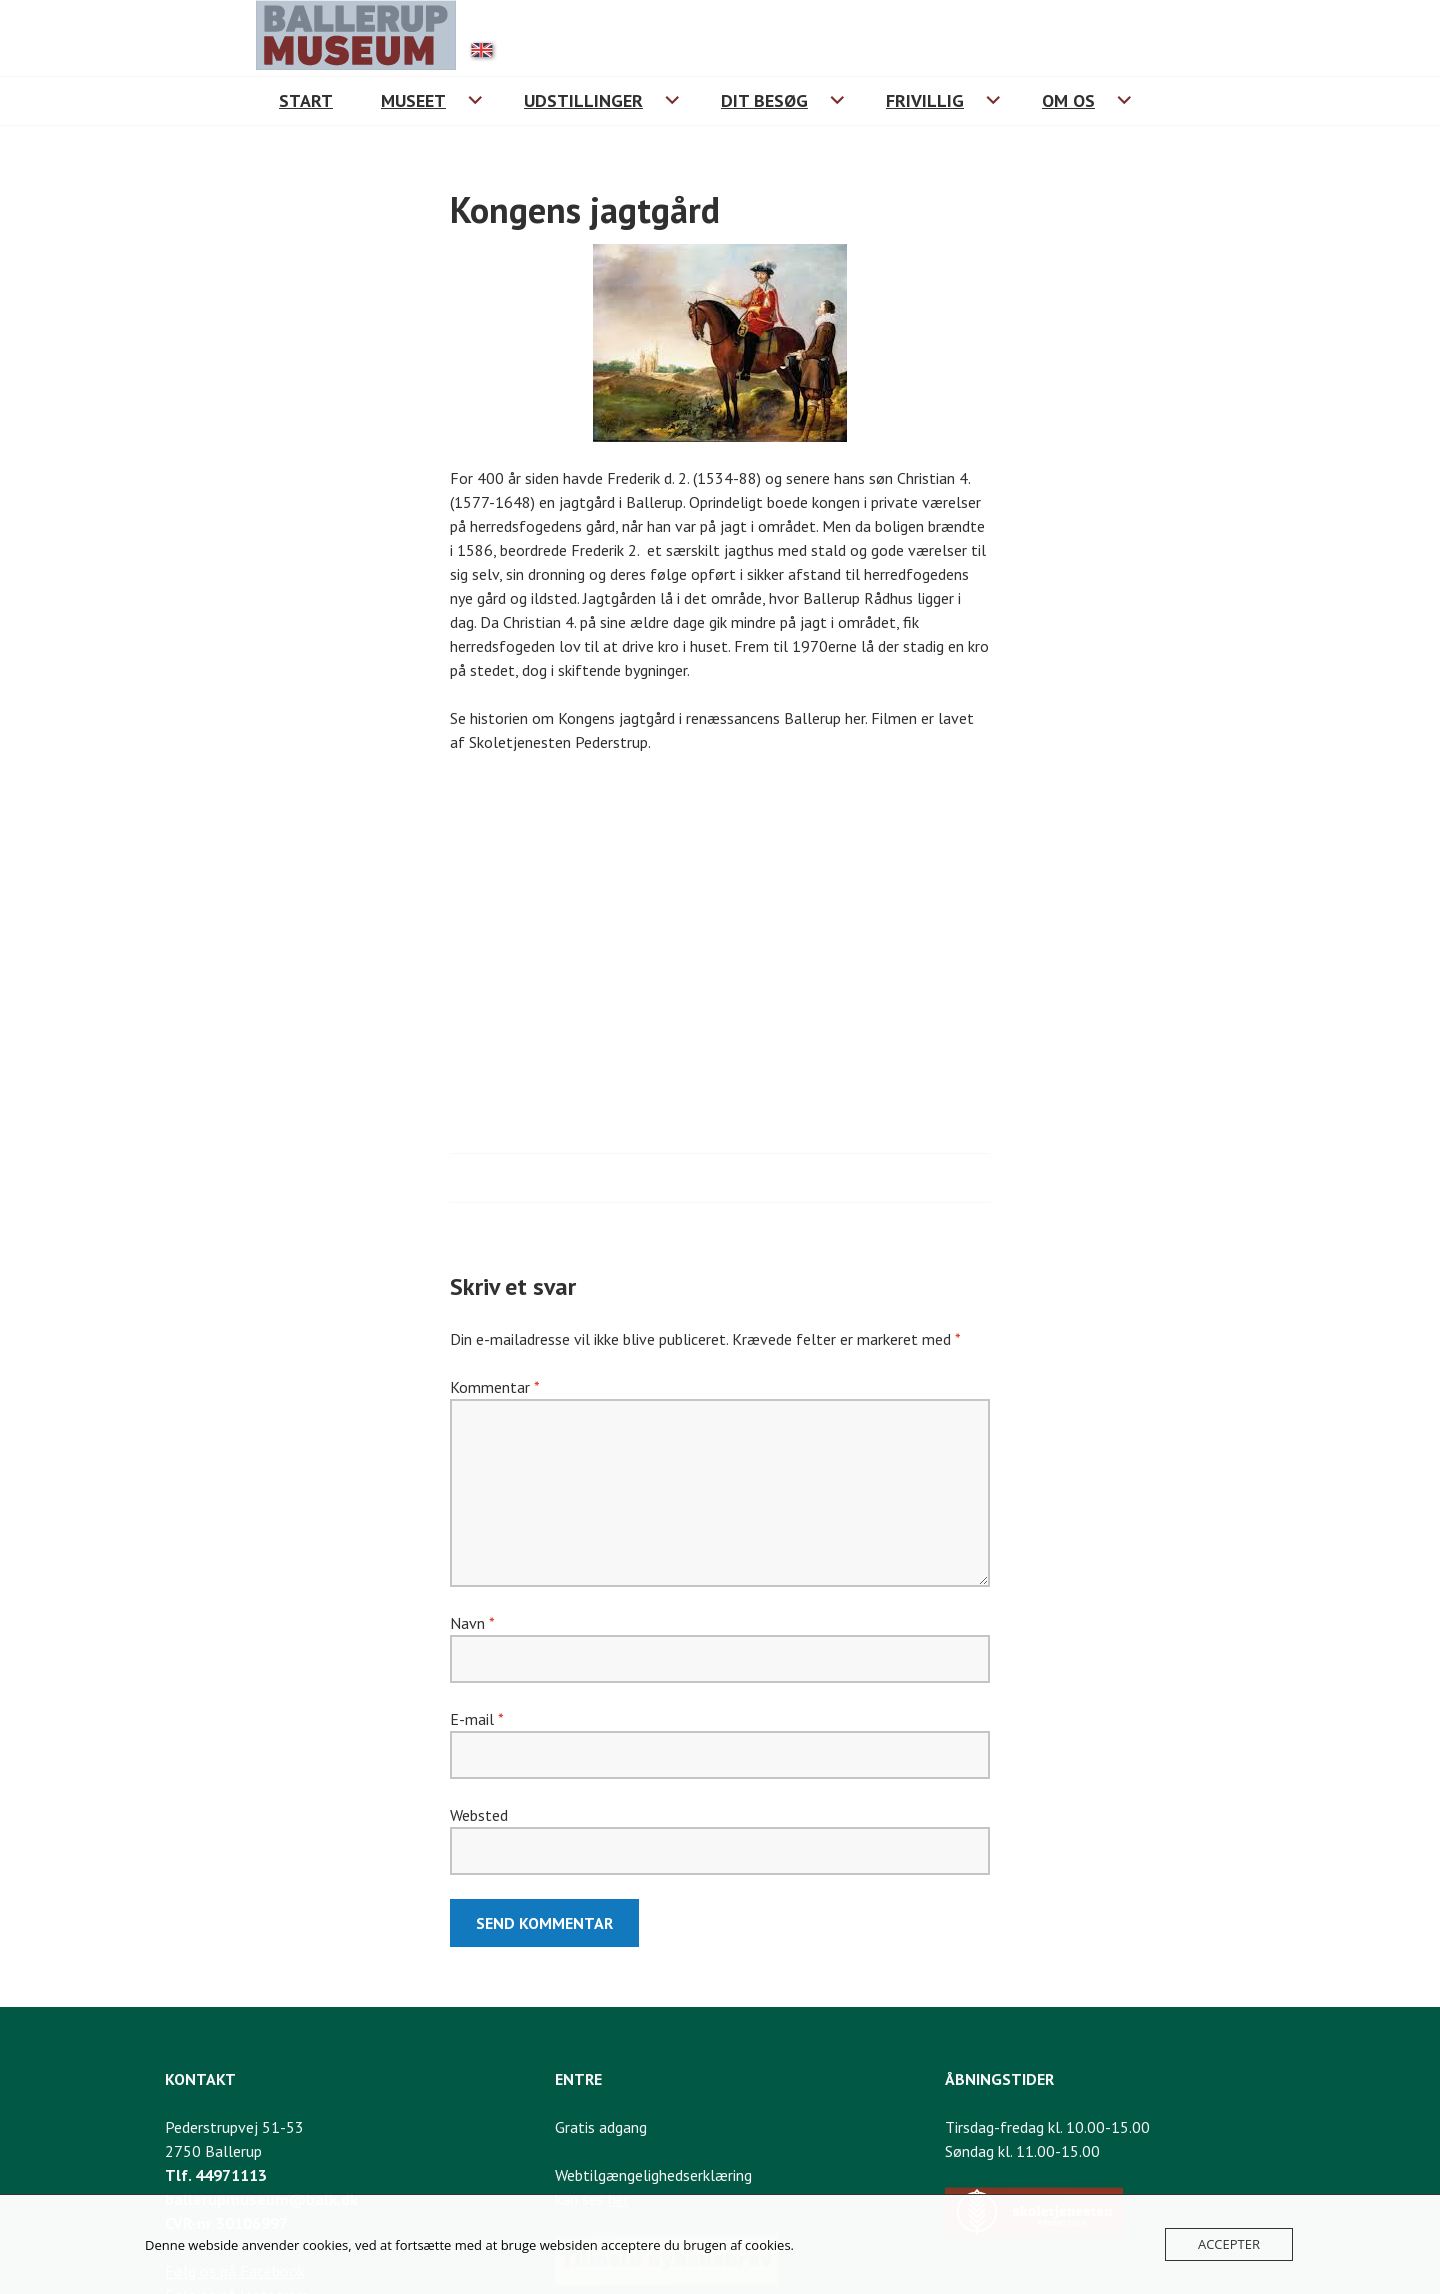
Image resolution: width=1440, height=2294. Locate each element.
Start (306, 100)
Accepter (1229, 2244)
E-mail (476, 1719)
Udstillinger (583, 100)
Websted (479, 1815)
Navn (472, 1623)
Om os (1068, 100)
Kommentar (494, 1387)
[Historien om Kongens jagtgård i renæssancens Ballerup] (720, 935)
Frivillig (925, 100)
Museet (413, 100)
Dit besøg (764, 100)
